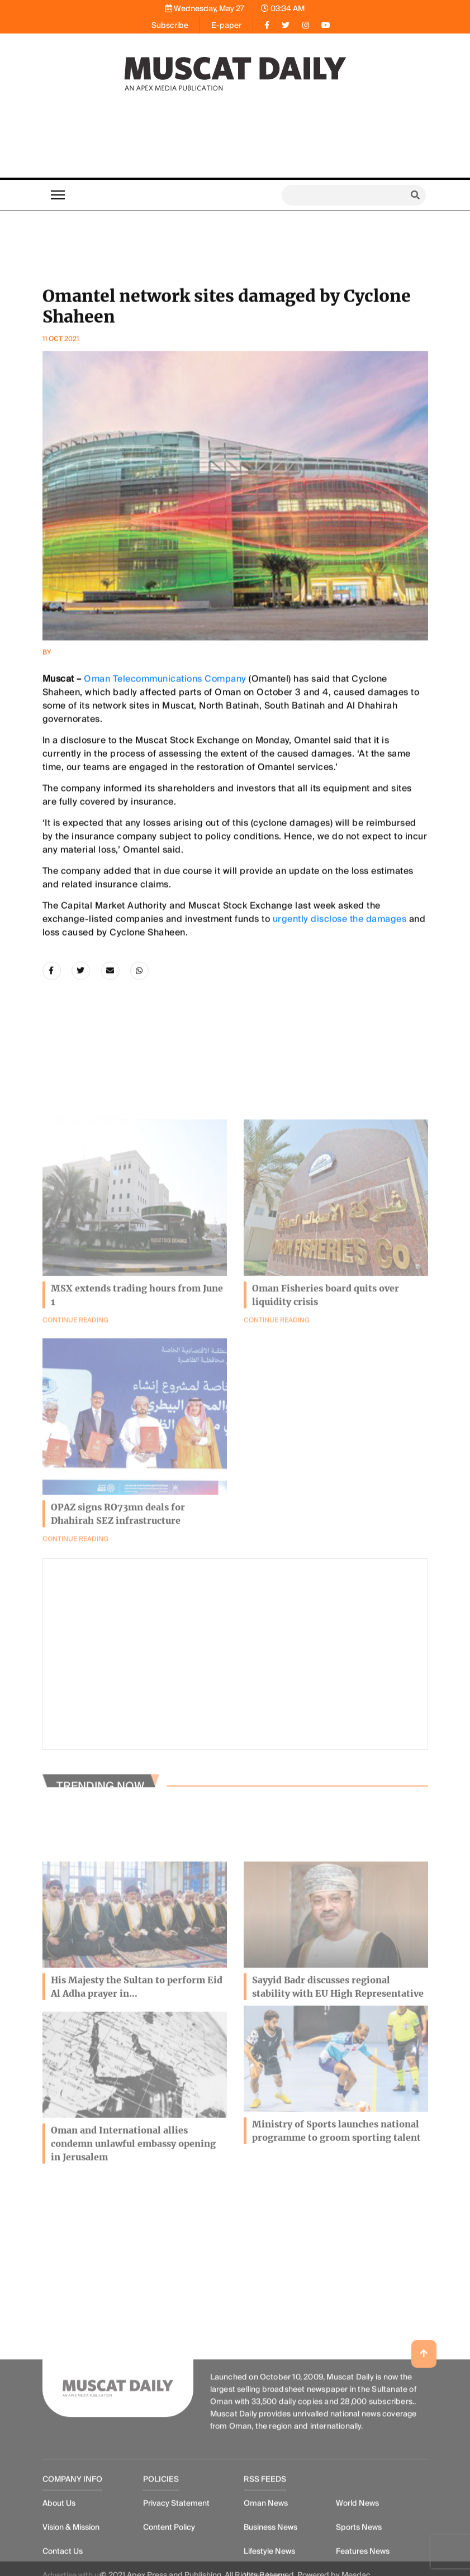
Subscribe (169, 25)
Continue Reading (277, 1414)
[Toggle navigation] (57, 195)
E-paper (226, 25)
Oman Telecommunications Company (165, 831)
